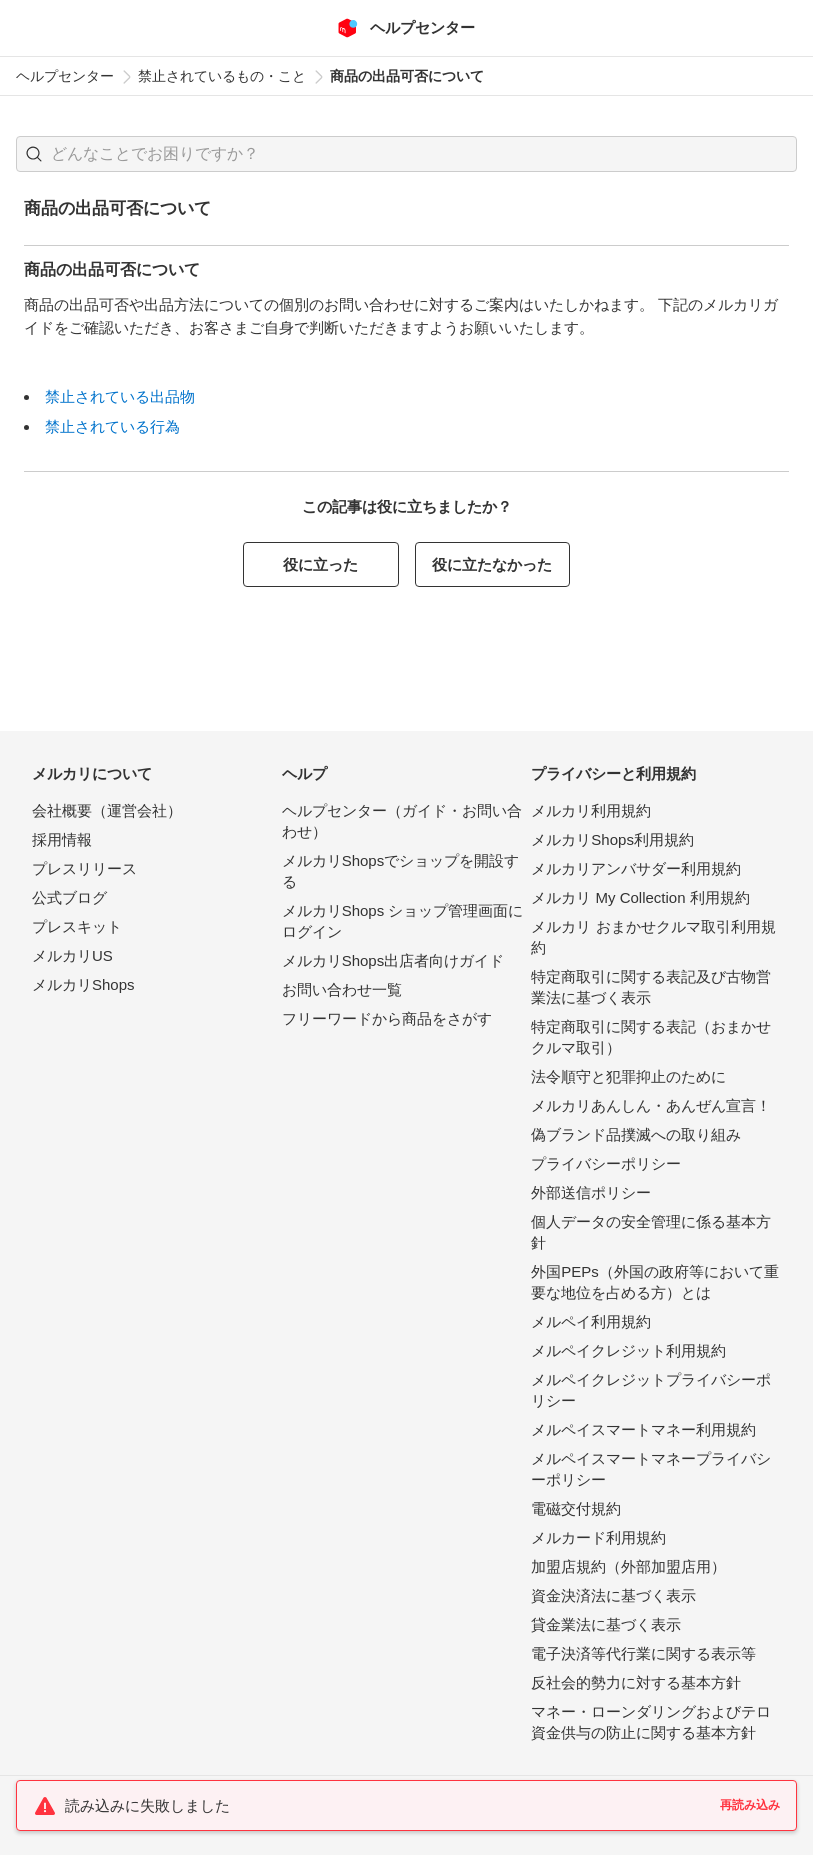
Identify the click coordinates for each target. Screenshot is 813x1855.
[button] (34, 154)
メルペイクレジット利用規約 (628, 1350)
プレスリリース (84, 868)
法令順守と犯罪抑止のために (628, 1076)
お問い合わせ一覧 (342, 989)
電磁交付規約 (576, 1508)
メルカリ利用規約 (591, 810)
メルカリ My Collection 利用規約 (640, 897)
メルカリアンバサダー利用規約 (636, 868)
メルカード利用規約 (598, 1537)
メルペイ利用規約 (591, 1321)
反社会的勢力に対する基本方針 (636, 1682)
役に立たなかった (492, 564)
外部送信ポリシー (591, 1192)
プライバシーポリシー (606, 1163)
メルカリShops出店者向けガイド (393, 960)
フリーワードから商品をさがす (387, 1018)
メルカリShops (83, 984)
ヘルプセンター (65, 76)
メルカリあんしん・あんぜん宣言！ (651, 1105)
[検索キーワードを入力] (423, 154)
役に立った (320, 564)
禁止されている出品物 (120, 396)
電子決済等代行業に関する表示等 (643, 1653)
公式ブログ (69, 897)
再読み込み (750, 1805)
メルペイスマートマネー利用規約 (643, 1429)
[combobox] (406, 154)
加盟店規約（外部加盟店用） (628, 1566)
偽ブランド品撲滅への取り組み (636, 1134)
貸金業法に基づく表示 (606, 1624)
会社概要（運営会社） (107, 810)
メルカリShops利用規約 (612, 839)
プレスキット (77, 926)
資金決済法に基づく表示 (613, 1595)
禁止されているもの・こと (222, 76)
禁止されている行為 (112, 426)
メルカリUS (72, 955)
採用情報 (62, 839)
